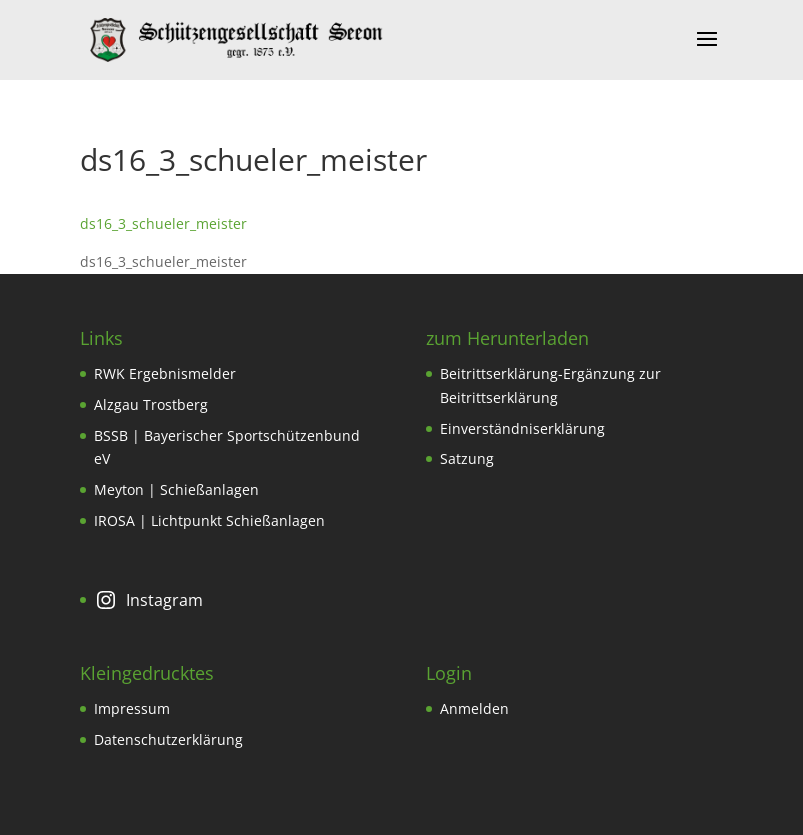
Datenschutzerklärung (168, 739)
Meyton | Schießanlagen (176, 489)
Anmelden (474, 708)
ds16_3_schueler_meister (163, 223)
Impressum (132, 708)
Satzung (467, 458)
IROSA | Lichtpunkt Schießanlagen (209, 520)
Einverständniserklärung (522, 428)
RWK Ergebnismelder (165, 373)
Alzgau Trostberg (151, 404)
